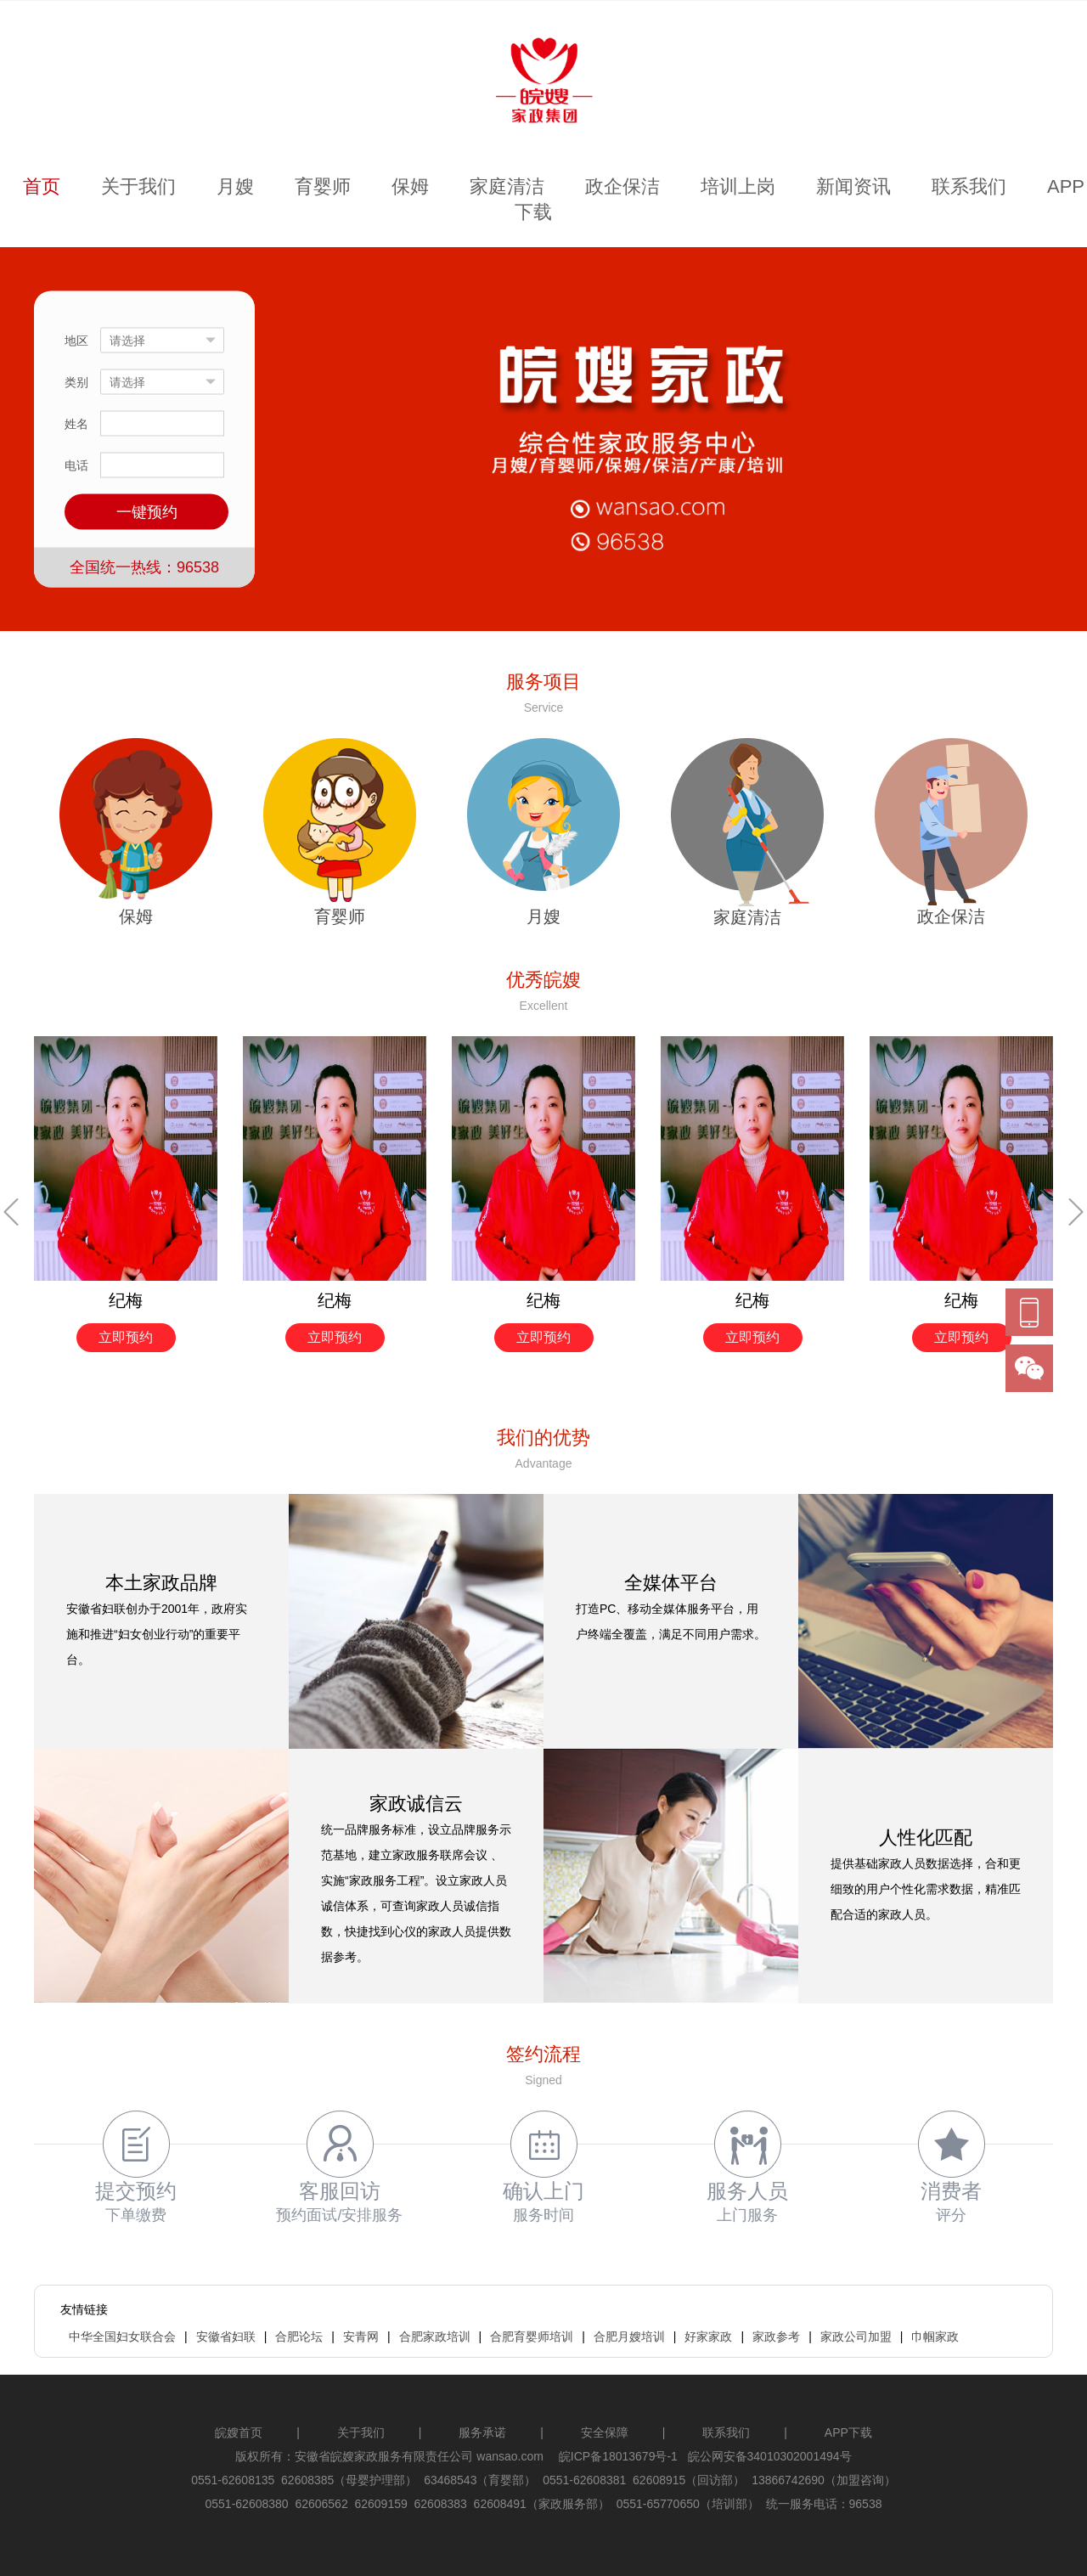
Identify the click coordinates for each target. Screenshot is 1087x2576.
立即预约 (126, 1337)
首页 (41, 186)
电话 (76, 465)
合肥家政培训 (434, 2336)
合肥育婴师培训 (531, 2336)
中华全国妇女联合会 (122, 2336)
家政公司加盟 (856, 2336)
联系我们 (969, 186)
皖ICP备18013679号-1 (618, 2456)
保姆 (410, 186)
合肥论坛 (299, 2336)
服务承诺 (482, 2432)
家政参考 (776, 2336)
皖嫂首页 (238, 2432)
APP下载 (848, 2432)
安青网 (361, 2336)
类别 (76, 382)
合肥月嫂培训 (629, 2336)
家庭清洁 (507, 186)
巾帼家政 (935, 2336)
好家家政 (708, 2336)
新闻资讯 (853, 186)
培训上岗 (738, 186)
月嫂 (235, 186)
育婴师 (323, 186)
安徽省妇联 (226, 2336)
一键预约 (146, 512)
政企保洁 (622, 186)
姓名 (76, 424)
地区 (76, 340)
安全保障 (604, 2432)
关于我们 (138, 186)
